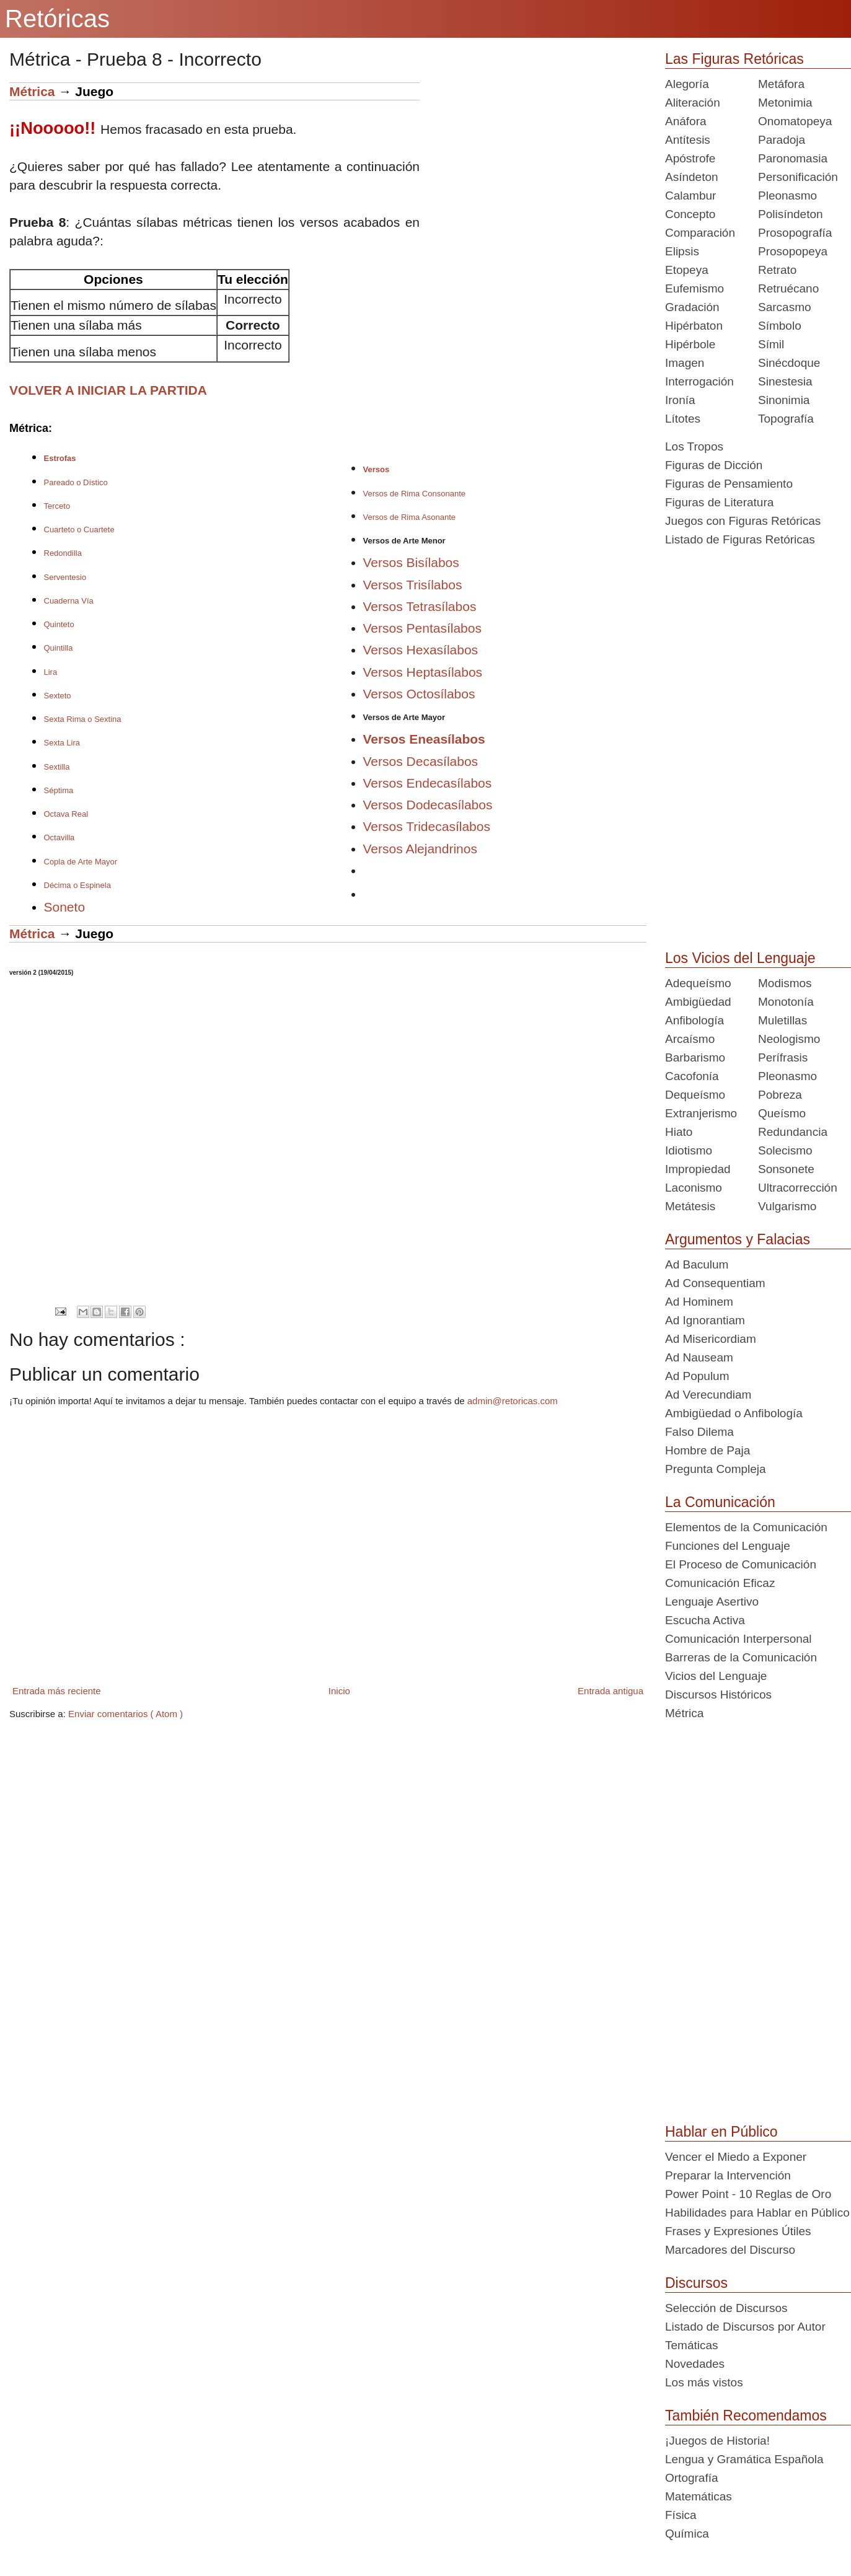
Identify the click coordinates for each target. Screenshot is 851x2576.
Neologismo (789, 1038)
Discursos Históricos (718, 1694)
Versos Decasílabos (420, 761)
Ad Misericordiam (710, 1338)
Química (687, 2533)
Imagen (684, 362)
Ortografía (691, 2477)
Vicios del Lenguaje (716, 1675)
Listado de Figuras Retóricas (740, 539)
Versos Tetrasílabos (420, 606)
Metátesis (690, 1206)
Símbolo (779, 325)
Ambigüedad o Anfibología (734, 1413)
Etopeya (686, 269)
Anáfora (686, 121)
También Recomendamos (746, 2415)
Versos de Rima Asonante (409, 517)
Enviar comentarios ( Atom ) (125, 1713)
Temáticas (691, 2345)
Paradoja (781, 139)
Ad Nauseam (699, 1357)
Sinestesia (785, 381)
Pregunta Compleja (715, 1468)
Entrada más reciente (56, 1691)
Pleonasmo (787, 195)
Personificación (798, 176)
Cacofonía (692, 1076)
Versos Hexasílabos (420, 650)
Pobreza (780, 1094)
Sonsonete (786, 1169)
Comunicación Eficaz (720, 1582)
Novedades (695, 2363)
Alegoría (687, 83)
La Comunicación (720, 1502)
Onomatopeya (795, 121)
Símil (771, 344)
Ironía (680, 400)
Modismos (785, 983)
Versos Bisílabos (411, 562)
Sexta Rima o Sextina (82, 719)
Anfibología (694, 1020)
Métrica (32, 91)
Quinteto (59, 624)
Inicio (339, 1691)
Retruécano (788, 288)
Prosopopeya (792, 251)
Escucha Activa (705, 1620)
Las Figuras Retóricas (734, 59)
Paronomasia (792, 158)
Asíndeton (691, 176)
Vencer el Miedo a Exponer (735, 2156)
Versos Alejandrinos (420, 849)
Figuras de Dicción (713, 465)
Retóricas (57, 18)
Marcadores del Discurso (730, 2249)
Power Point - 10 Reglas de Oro (748, 2193)
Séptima (59, 790)
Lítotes (682, 418)
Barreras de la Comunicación (741, 1657)
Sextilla (57, 766)
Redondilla (63, 553)
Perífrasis (783, 1057)
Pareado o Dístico (76, 482)
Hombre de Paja (707, 1450)
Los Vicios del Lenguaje (740, 958)
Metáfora (781, 83)
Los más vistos (704, 2382)
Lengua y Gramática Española (744, 2459)
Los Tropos (694, 446)
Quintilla (58, 648)
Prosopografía (795, 232)
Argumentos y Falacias (737, 1239)
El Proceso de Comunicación (740, 1564)
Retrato (777, 269)
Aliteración (692, 102)
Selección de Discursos (726, 2307)
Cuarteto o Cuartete (79, 529)
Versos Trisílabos (412, 585)
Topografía (786, 418)
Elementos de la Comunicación (746, 1527)
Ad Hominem (699, 1301)
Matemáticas (698, 2496)
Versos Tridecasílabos (426, 826)
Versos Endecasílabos (427, 783)
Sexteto (57, 695)
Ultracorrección (797, 1187)
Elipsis (682, 251)
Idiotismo (688, 1150)
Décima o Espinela (77, 885)
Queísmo (782, 1113)
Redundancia (792, 1131)
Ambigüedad (698, 1001)
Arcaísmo (690, 1038)
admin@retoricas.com (512, 1401)
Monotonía (786, 1001)
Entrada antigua (610, 1691)
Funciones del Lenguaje (727, 1545)
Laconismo (693, 1187)
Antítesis (687, 139)
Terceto (57, 506)
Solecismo (785, 1150)
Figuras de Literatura (719, 502)
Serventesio (65, 577)
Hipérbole (690, 344)
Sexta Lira (62, 742)
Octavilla (59, 837)
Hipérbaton (694, 325)
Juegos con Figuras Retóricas (743, 520)
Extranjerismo (701, 1113)
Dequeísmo (695, 1094)
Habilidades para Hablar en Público (757, 2212)
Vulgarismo (787, 1206)
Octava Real (66, 814)
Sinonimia (783, 400)
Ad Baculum (696, 1264)
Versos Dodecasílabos (428, 805)
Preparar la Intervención (728, 2175)
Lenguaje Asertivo (712, 1601)
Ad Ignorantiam (705, 1320)
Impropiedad (698, 1169)
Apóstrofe (690, 158)
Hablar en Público (721, 2132)
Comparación (700, 232)
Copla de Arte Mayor (81, 861)
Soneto (65, 907)
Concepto (690, 214)
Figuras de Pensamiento (729, 483)
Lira (51, 672)
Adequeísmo (698, 983)
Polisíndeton (790, 214)
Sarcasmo (784, 307)
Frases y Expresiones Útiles (738, 2231)
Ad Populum (697, 1376)
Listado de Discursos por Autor (745, 2326)
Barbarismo (695, 1057)
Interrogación (699, 381)
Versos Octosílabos (419, 694)
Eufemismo (694, 288)
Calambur (690, 195)
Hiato (678, 1131)
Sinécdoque (789, 362)
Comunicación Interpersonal (738, 1638)
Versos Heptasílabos (423, 672)
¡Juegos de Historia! (717, 2440)
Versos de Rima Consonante (414, 493)
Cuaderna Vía (69, 600)
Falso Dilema (699, 1431)
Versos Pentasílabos (422, 628)
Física (681, 2514)
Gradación (692, 307)
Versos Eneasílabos (424, 739)
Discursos (696, 2283)
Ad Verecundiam (708, 1394)
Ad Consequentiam (715, 1283)
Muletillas (782, 1020)
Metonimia (785, 102)
